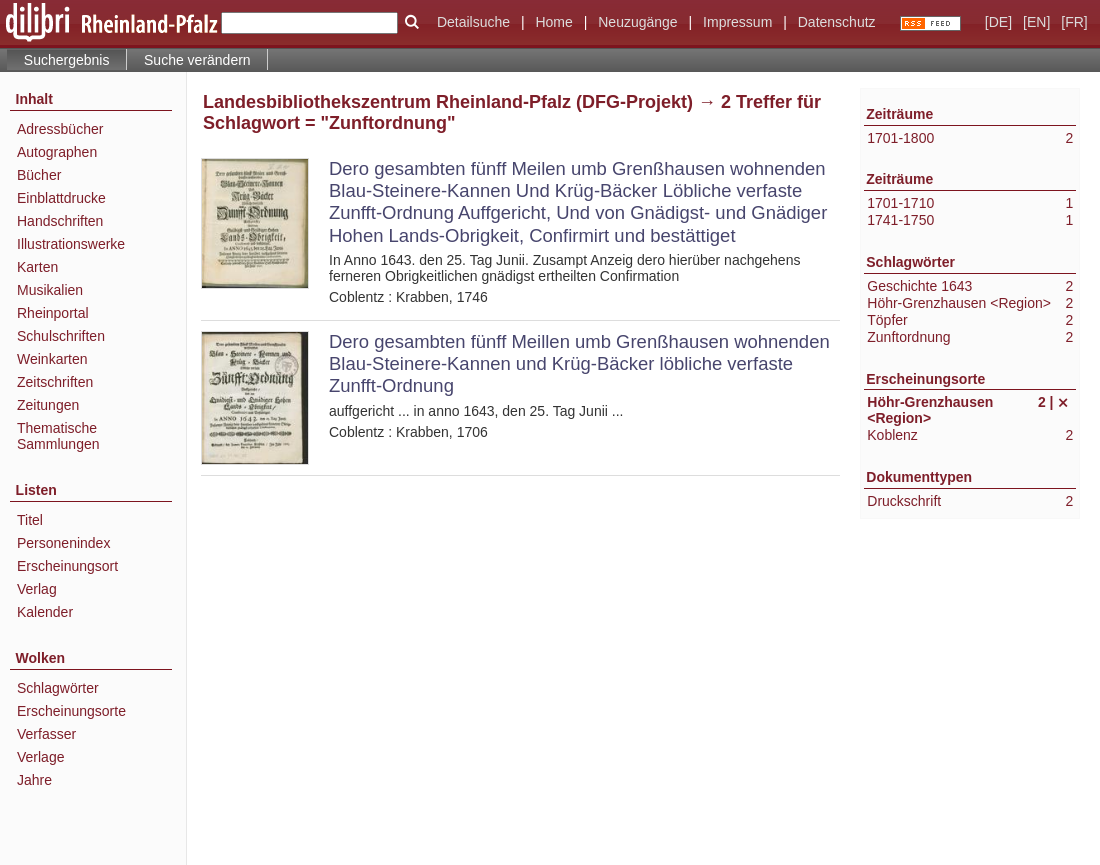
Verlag (37, 589)
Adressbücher (60, 129)
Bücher (39, 175)
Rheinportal (53, 313)
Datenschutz (837, 22)
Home (553, 22)
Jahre (34, 780)
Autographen (57, 152)
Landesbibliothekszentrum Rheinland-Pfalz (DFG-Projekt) (448, 102)
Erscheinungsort (67, 566)
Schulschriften (61, 336)
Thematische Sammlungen (58, 436)
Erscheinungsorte (71, 711)
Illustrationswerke (71, 244)
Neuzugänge (637, 22)
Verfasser (46, 734)
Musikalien (50, 290)
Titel (30, 520)
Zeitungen (48, 405)
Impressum (737, 22)
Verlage (40, 757)
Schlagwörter (58, 688)
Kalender (45, 612)
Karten (37, 267)
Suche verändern (197, 60)
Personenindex (63, 543)
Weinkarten (52, 359)
